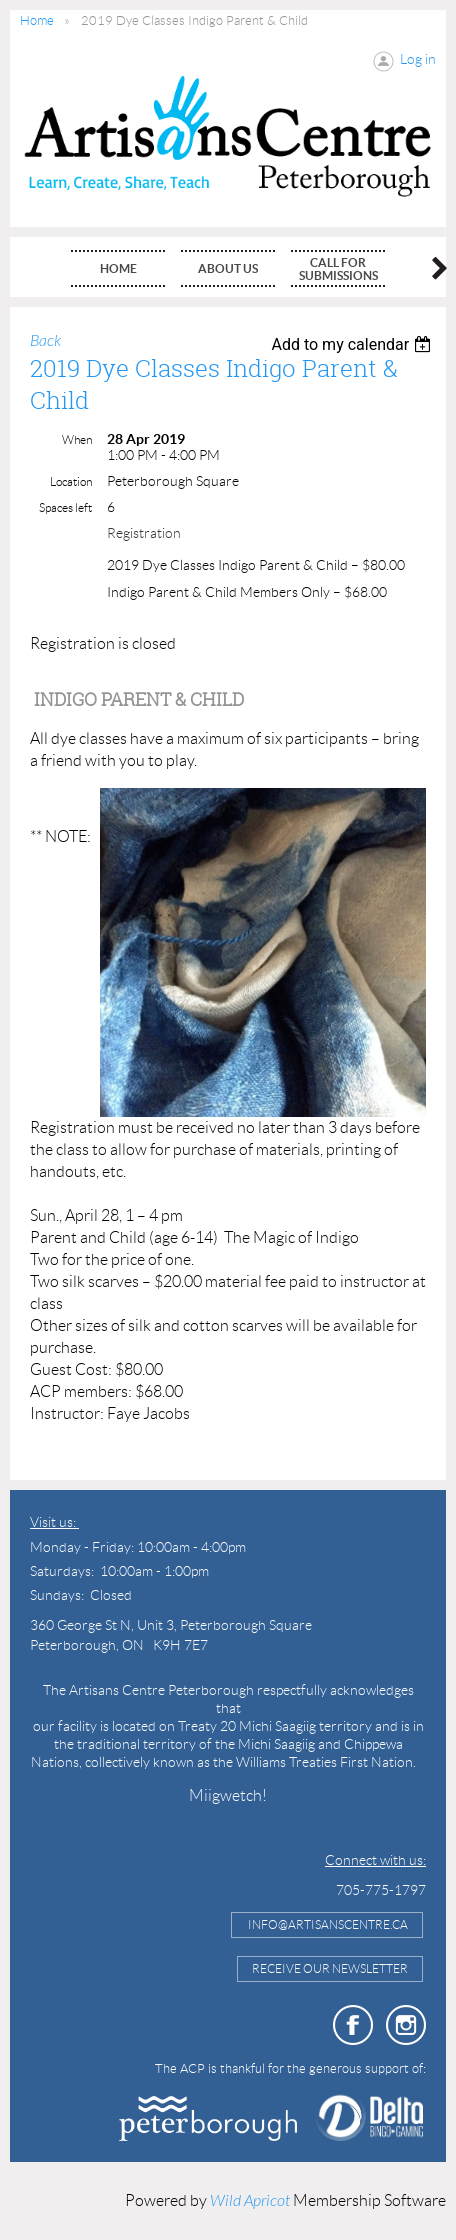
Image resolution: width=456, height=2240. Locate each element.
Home (37, 20)
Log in (418, 59)
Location (71, 481)
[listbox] (353, 344)
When (77, 439)
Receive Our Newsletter (330, 1968)
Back (45, 341)
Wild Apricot (250, 2201)
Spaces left (65, 507)
